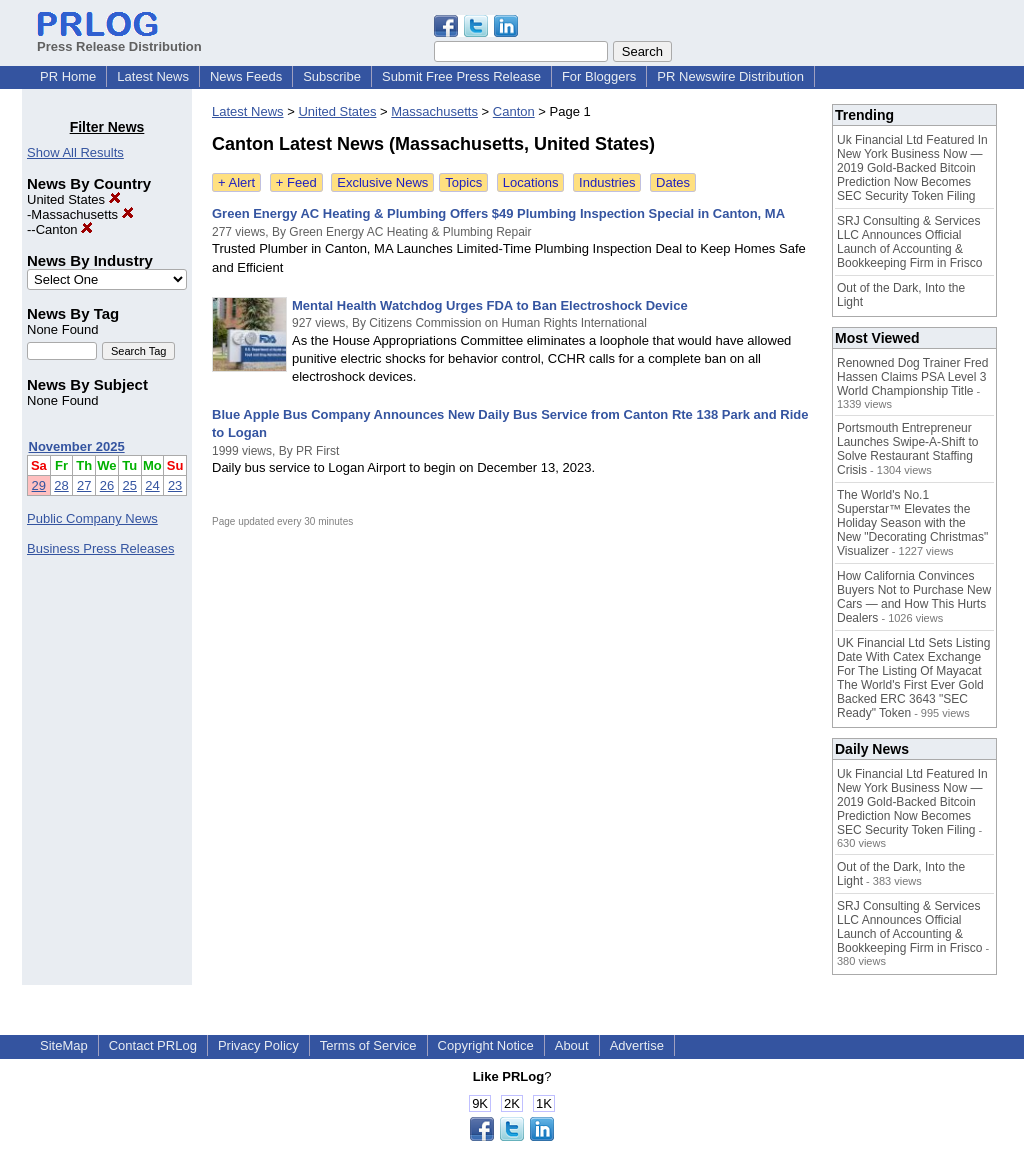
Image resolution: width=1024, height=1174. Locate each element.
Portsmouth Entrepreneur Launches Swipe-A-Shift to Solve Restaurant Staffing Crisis (907, 449)
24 (152, 485)
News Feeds (246, 76)
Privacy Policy (258, 1045)
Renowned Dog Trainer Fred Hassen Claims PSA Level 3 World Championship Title (912, 377)
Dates (673, 182)
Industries (607, 182)
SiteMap (64, 1045)
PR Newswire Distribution (730, 76)
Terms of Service (368, 1045)
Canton (65, 229)
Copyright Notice (486, 1045)
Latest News (153, 76)
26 (107, 485)
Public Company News (92, 518)
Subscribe (332, 76)
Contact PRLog (153, 1045)
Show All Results (75, 152)
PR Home (68, 76)
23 (175, 485)
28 (61, 485)
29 (39, 485)
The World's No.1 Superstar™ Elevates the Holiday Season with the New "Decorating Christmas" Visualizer (912, 523)
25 (130, 485)
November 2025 (77, 446)
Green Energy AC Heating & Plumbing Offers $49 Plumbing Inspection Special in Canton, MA (498, 213)
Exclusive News (382, 182)
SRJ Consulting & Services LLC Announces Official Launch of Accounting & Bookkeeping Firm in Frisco (909, 242)
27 (84, 485)
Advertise (637, 1045)
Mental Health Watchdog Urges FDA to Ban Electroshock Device (490, 305)
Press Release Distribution (119, 39)
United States (74, 199)
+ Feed (296, 182)
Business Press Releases (100, 548)
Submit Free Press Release (461, 76)
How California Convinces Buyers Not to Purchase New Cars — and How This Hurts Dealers (914, 597)
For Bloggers (599, 76)
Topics (463, 182)
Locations (531, 182)
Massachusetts (82, 214)
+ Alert (236, 182)
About (572, 1045)
